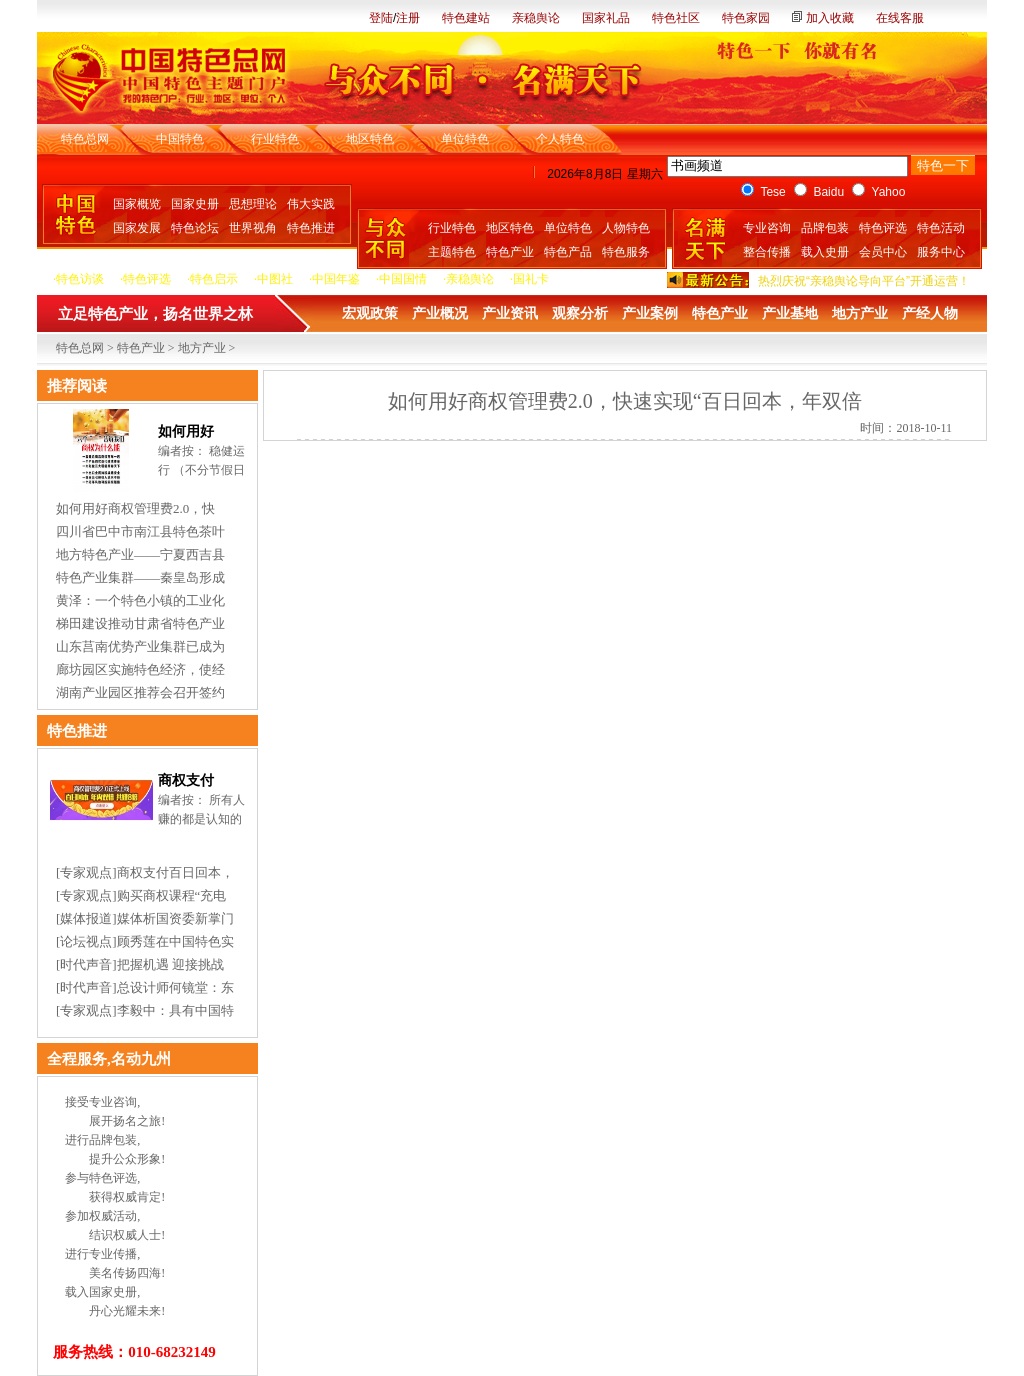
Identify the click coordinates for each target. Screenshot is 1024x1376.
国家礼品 (606, 18)
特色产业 (510, 252)
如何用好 (186, 431)
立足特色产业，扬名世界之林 (155, 314)
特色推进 (311, 228)
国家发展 (137, 228)
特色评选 (883, 228)
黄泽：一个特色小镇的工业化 (140, 600)
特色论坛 (195, 228)
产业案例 (650, 313)
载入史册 (825, 252)
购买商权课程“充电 (172, 895)
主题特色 (452, 252)
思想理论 (253, 204)
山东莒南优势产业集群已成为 (140, 646)
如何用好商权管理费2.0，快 (135, 508)
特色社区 (676, 18)
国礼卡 (531, 279)
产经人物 (930, 313)
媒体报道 (86, 918)
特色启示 (214, 279)
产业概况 (440, 313)
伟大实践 (311, 204)
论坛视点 (86, 941)
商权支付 (186, 780)
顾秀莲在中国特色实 (175, 941)
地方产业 (860, 313)
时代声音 (86, 964)
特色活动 (941, 228)
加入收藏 (830, 18)
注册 (408, 18)
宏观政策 (370, 313)
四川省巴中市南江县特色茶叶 (140, 531)
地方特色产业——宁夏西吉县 (140, 554)
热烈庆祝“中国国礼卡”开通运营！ (846, 271)
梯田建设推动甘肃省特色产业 (140, 623)
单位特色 (465, 139)
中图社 (275, 279)
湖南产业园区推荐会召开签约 (140, 692)
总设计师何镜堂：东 (175, 987)
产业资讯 (510, 313)
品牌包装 (825, 228)
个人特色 (560, 139)
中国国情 (403, 279)
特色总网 (85, 139)
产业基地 (790, 313)
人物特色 (626, 228)
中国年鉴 (336, 279)
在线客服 (900, 18)
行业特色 (275, 139)
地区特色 (370, 139)
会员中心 (883, 252)
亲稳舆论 (536, 18)
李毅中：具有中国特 (175, 1010)
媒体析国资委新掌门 (175, 918)
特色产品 (568, 252)
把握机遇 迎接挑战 (170, 964)
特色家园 (746, 18)
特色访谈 (80, 279)
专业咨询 (767, 228)
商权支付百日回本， (175, 872)
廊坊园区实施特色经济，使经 (140, 669)
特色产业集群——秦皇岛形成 (140, 577)
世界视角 (253, 228)
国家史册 (195, 204)
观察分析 (580, 313)
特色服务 (626, 252)
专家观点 (86, 872)
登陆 (381, 18)
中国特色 (180, 139)
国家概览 (137, 204)
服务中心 (941, 252)
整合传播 (767, 252)
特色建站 (466, 18)
